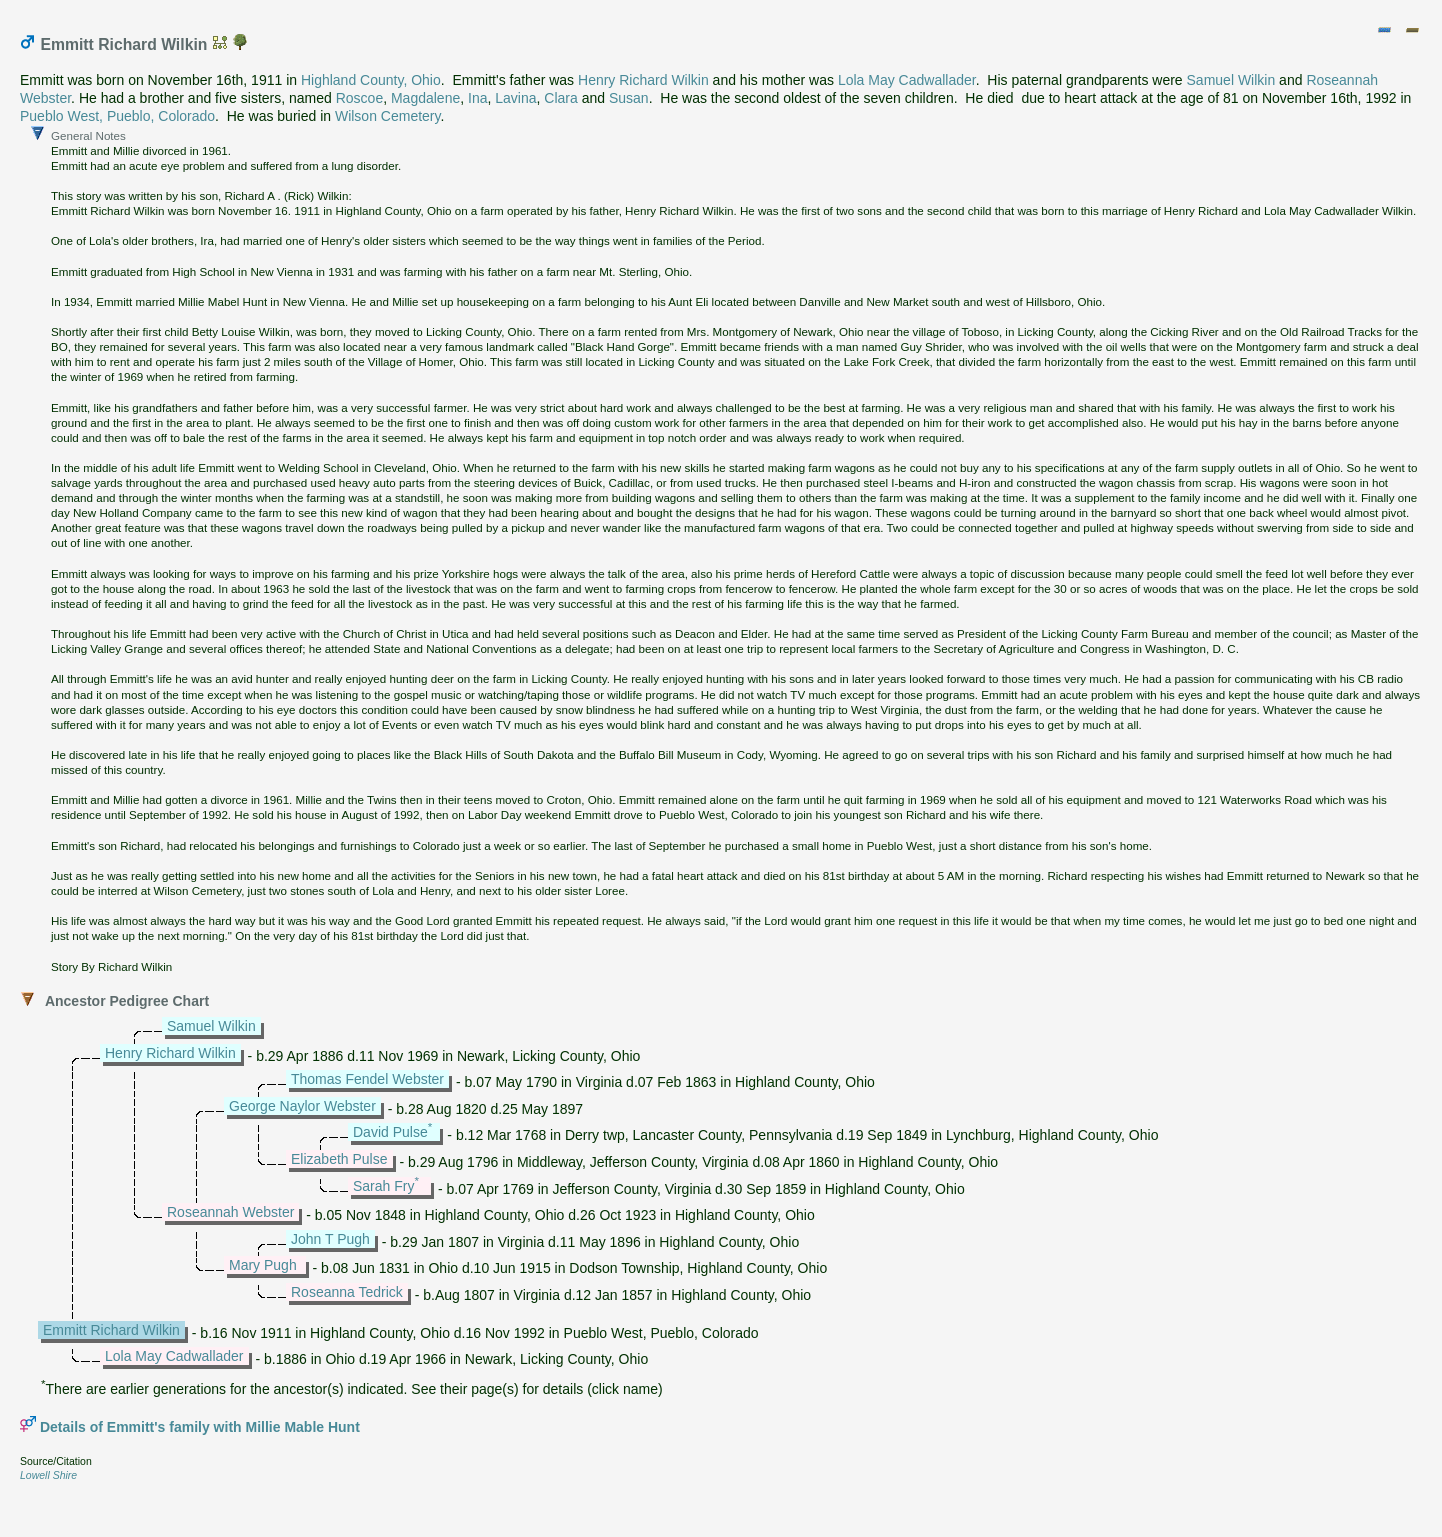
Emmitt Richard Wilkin (111, 1330)
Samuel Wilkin (1231, 80)
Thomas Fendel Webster (367, 1079)
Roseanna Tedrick (347, 1292)
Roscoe (359, 98)
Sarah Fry (383, 1186)
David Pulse (390, 1132)
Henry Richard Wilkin (643, 80)
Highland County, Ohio (371, 80)
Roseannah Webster (230, 1212)
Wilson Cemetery (388, 116)
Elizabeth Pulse (339, 1159)
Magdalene (425, 98)
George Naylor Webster (302, 1106)
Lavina (515, 98)
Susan (629, 98)
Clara (560, 98)
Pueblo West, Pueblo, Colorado (117, 116)
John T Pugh (330, 1239)
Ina (477, 98)
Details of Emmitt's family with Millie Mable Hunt (200, 1427)
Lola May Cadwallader (907, 80)
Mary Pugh (263, 1265)
